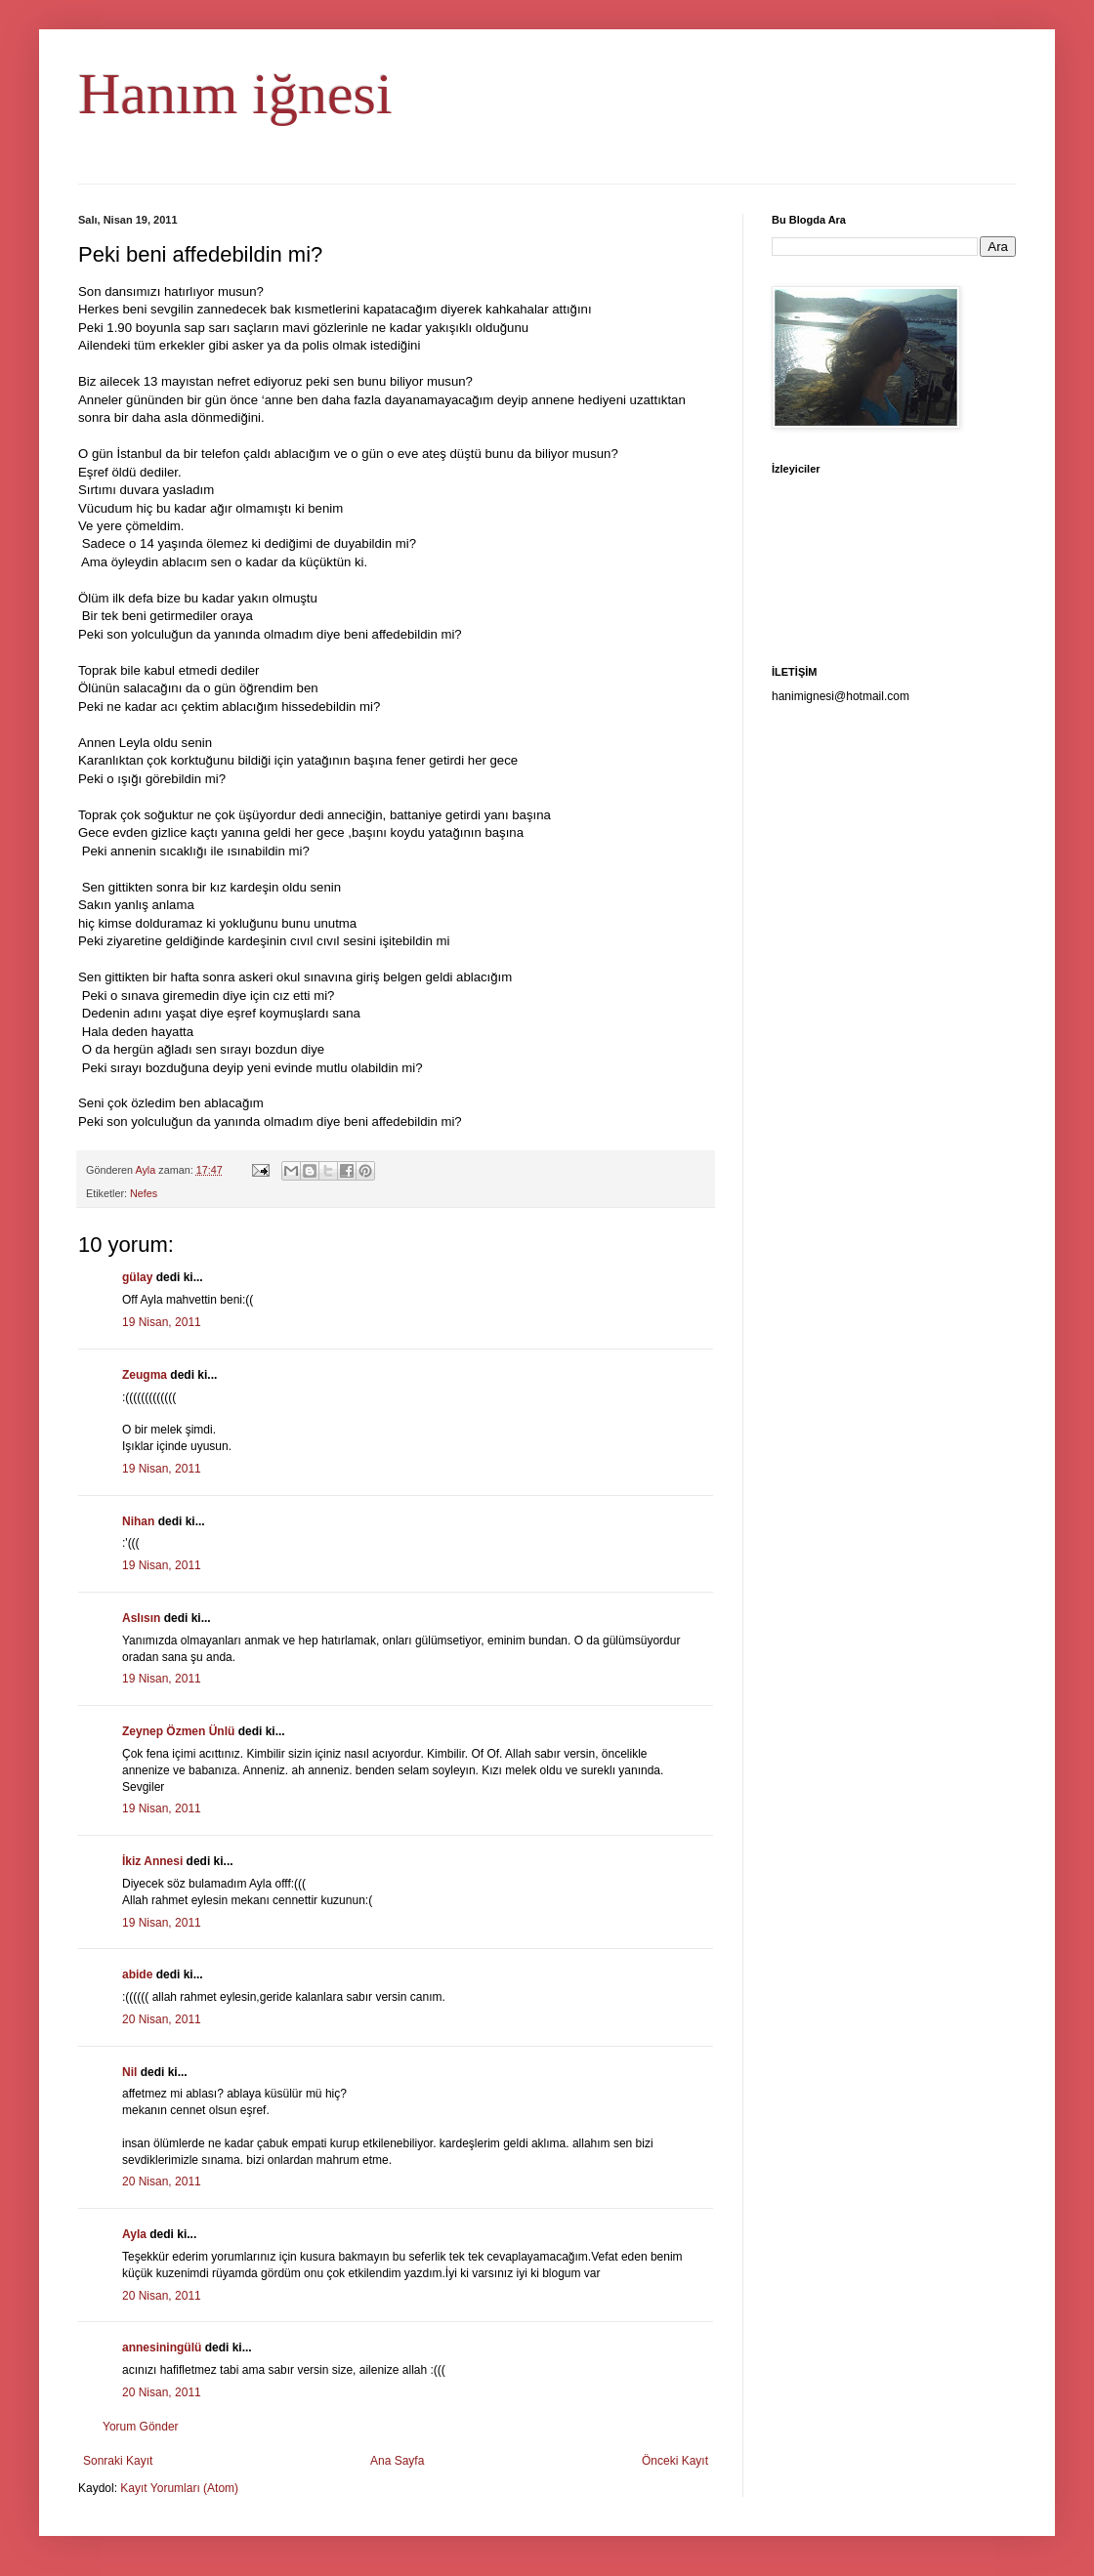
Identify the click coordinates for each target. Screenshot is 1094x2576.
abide (137, 1974)
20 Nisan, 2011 (161, 2019)
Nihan (138, 1521)
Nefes (143, 1193)
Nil (129, 2072)
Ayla (134, 2234)
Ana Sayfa (397, 2461)
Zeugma (144, 1375)
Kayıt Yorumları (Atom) (179, 2488)
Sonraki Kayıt (117, 2461)
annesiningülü (161, 2347)
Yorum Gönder (141, 2426)
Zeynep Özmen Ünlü (178, 1731)
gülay (137, 1277)
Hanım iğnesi (235, 94)
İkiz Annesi (152, 1861)
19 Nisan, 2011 (161, 1322)
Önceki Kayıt (675, 2461)
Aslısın (141, 1618)
